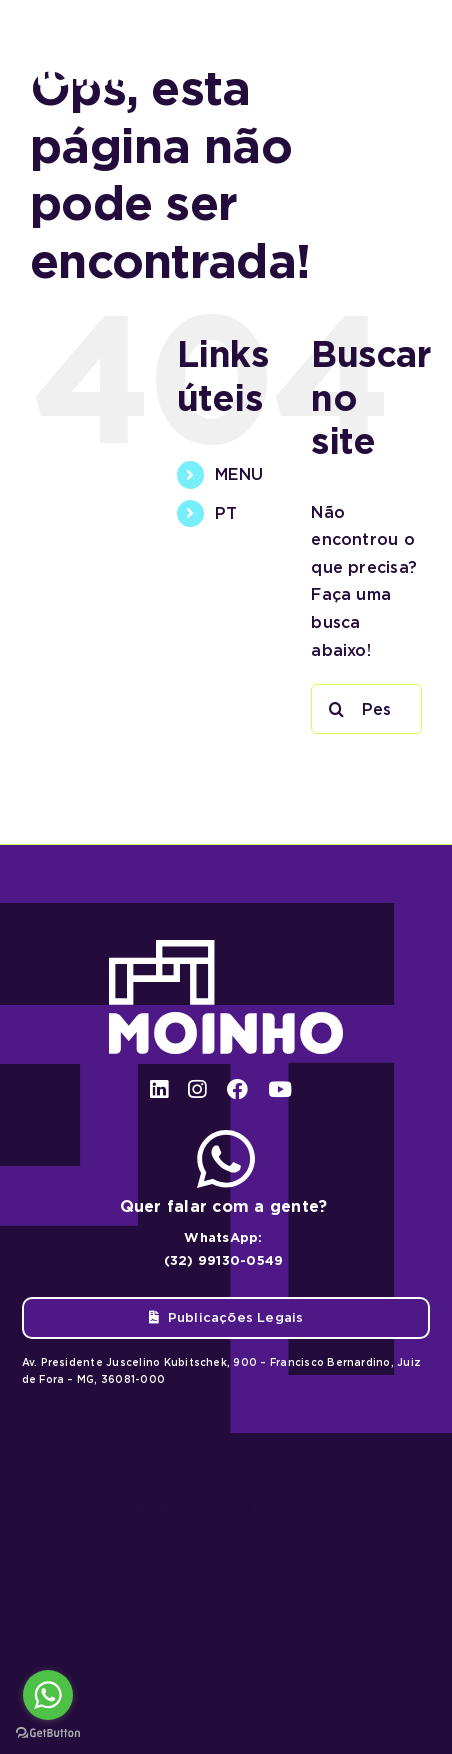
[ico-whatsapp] (226, 1137)
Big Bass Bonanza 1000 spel (225, 1509)
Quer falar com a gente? (224, 1206)
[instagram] (197, 1089)
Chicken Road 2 (226, 1456)
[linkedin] (159, 1089)
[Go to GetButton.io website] (48, 1733)
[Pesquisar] (336, 709)
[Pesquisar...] (366, 709)
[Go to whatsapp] (48, 1695)
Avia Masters (226, 1535)
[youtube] (280, 1089)
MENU (239, 474)
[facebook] (237, 1089)
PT (226, 513)
